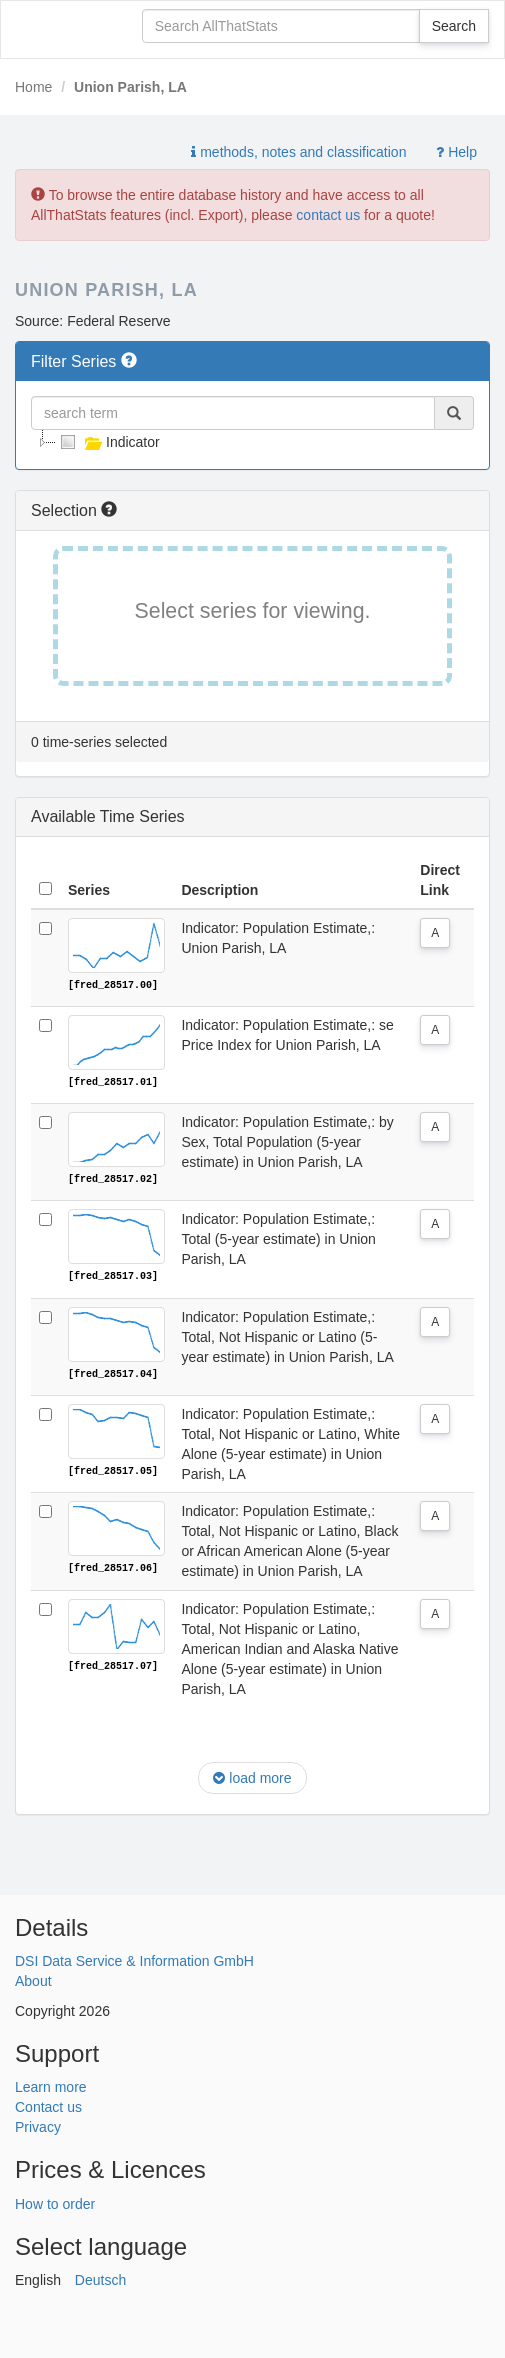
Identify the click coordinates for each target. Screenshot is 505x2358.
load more (252, 1776)
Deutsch (100, 2278)
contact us (328, 215)
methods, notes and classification (298, 152)
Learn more (51, 2085)
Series (89, 890)
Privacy (38, 2125)
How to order (55, 2202)
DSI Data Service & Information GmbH (134, 1959)
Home (33, 87)
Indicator (108, 442)
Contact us (48, 2105)
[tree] (252, 442)
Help (456, 152)
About (33, 1979)
